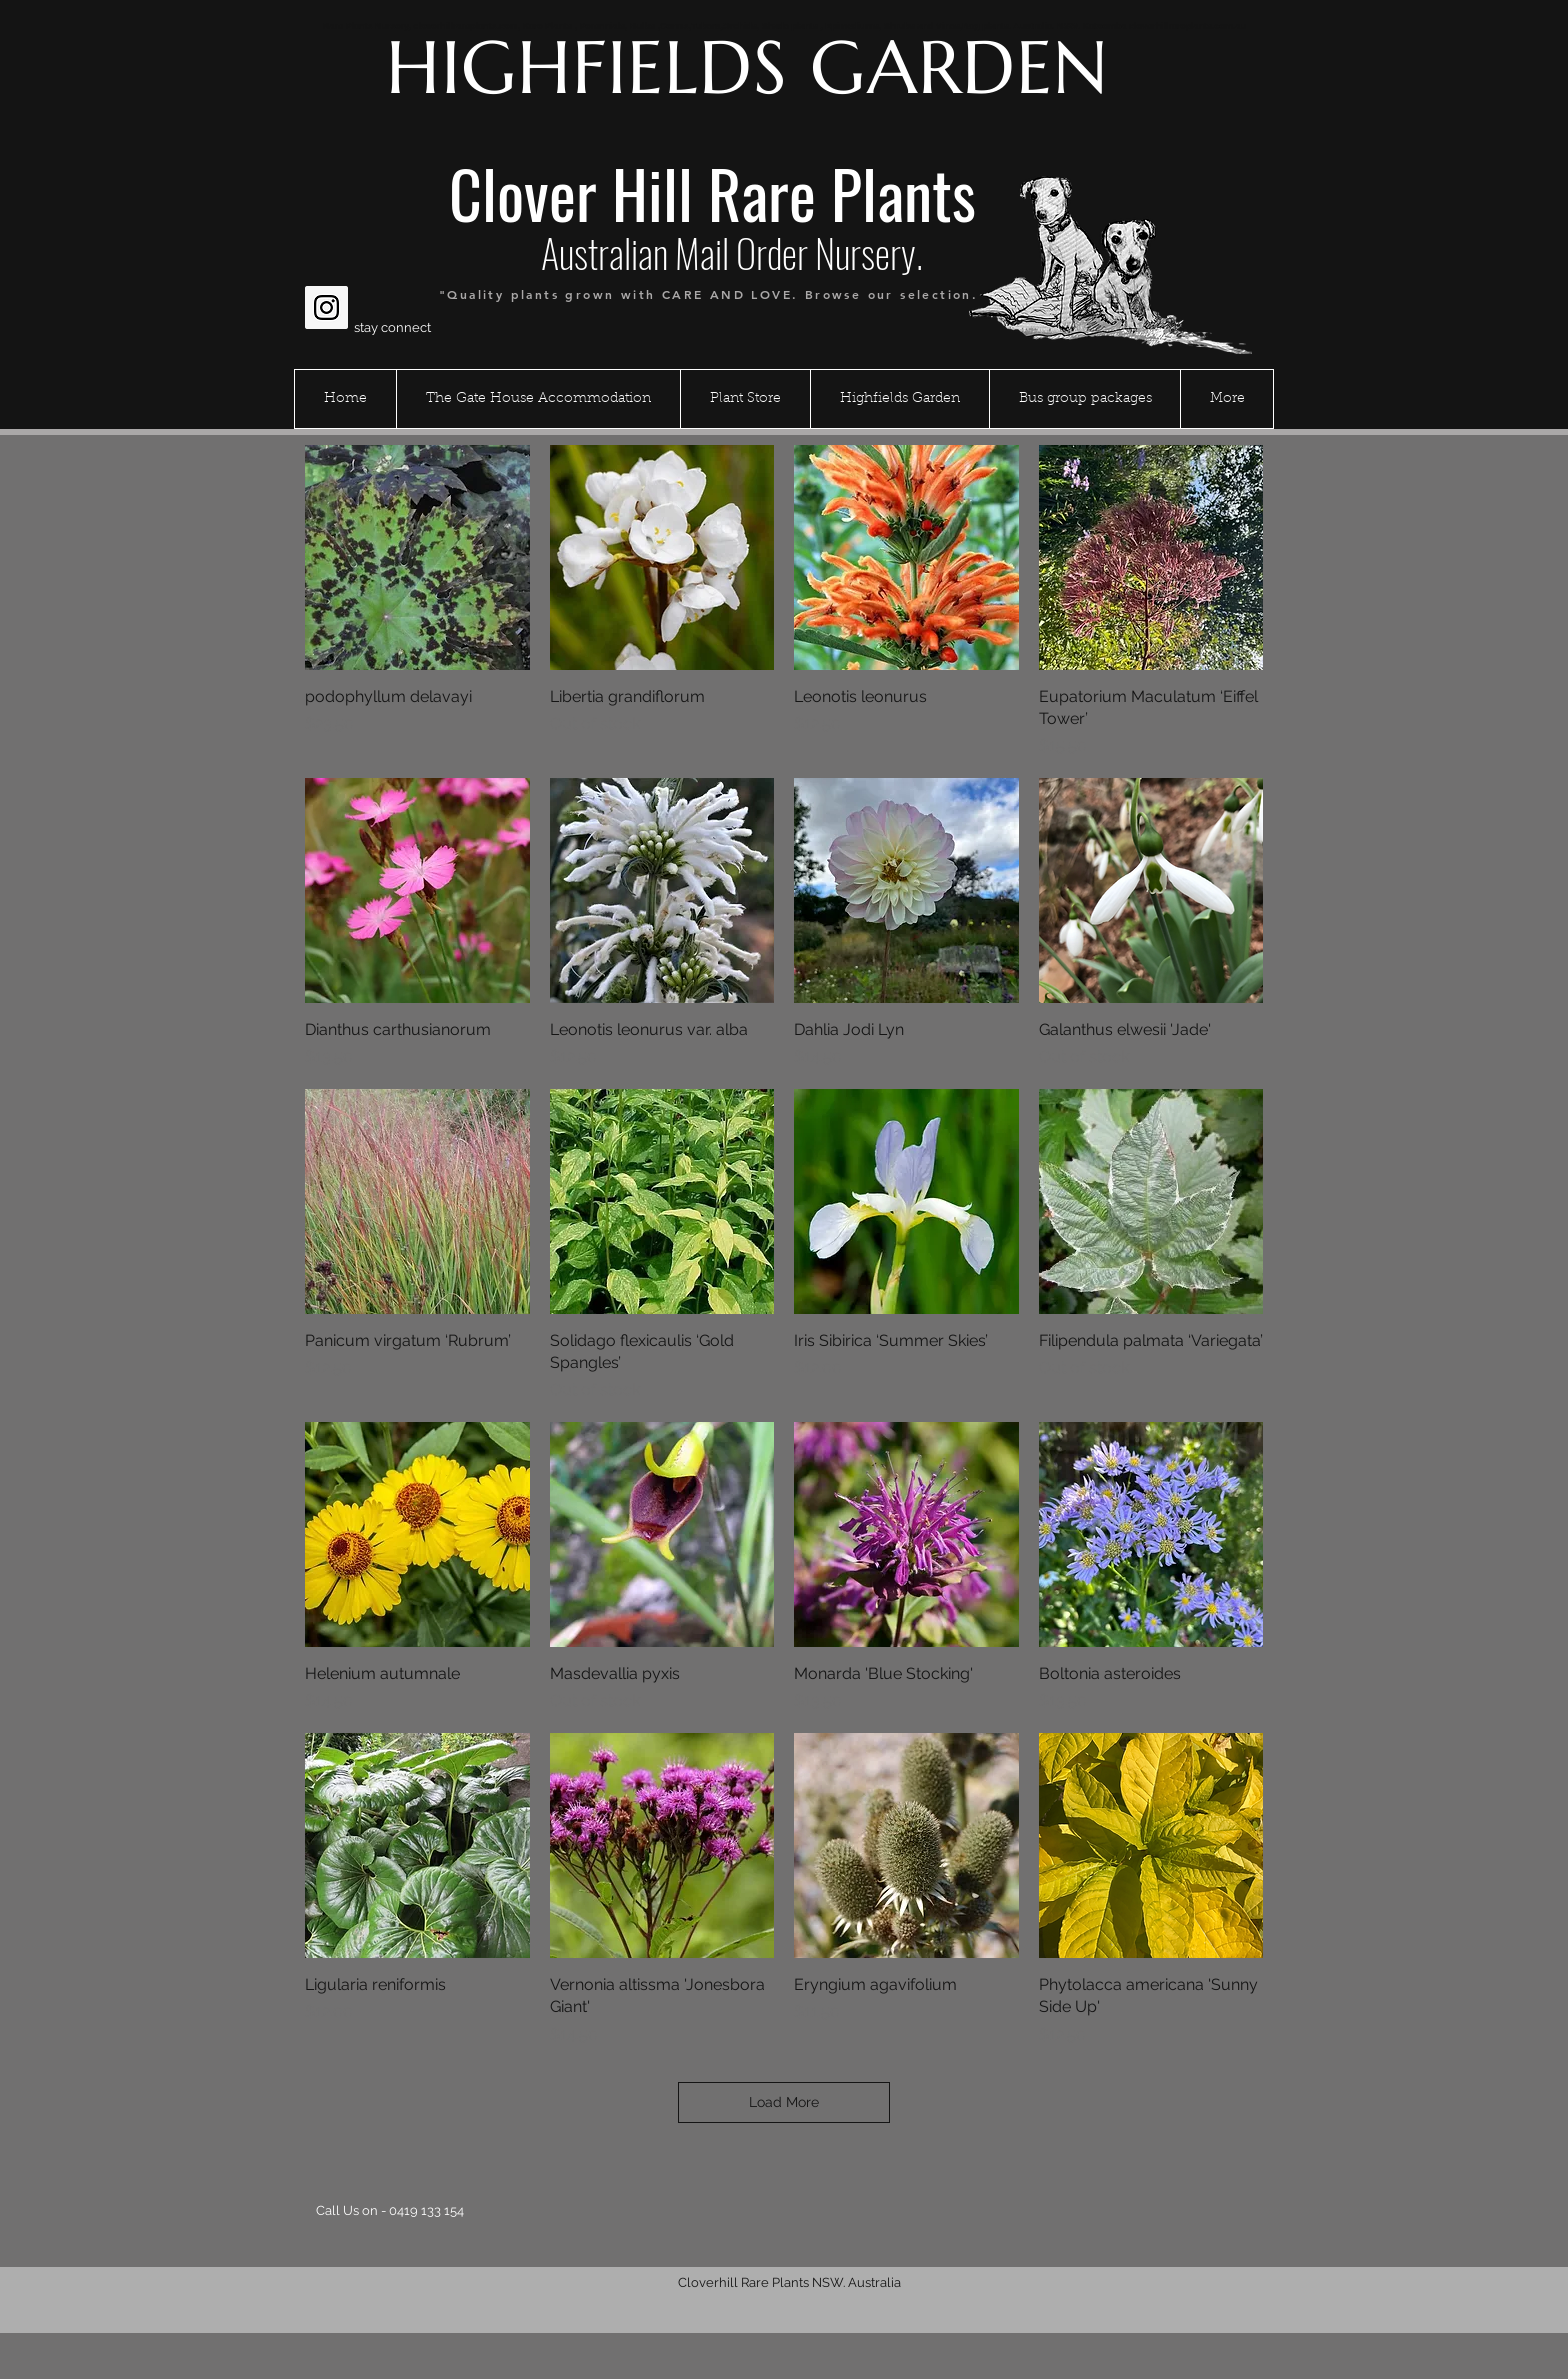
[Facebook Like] (343, 259)
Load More (784, 2102)
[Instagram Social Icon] (326, 307)
